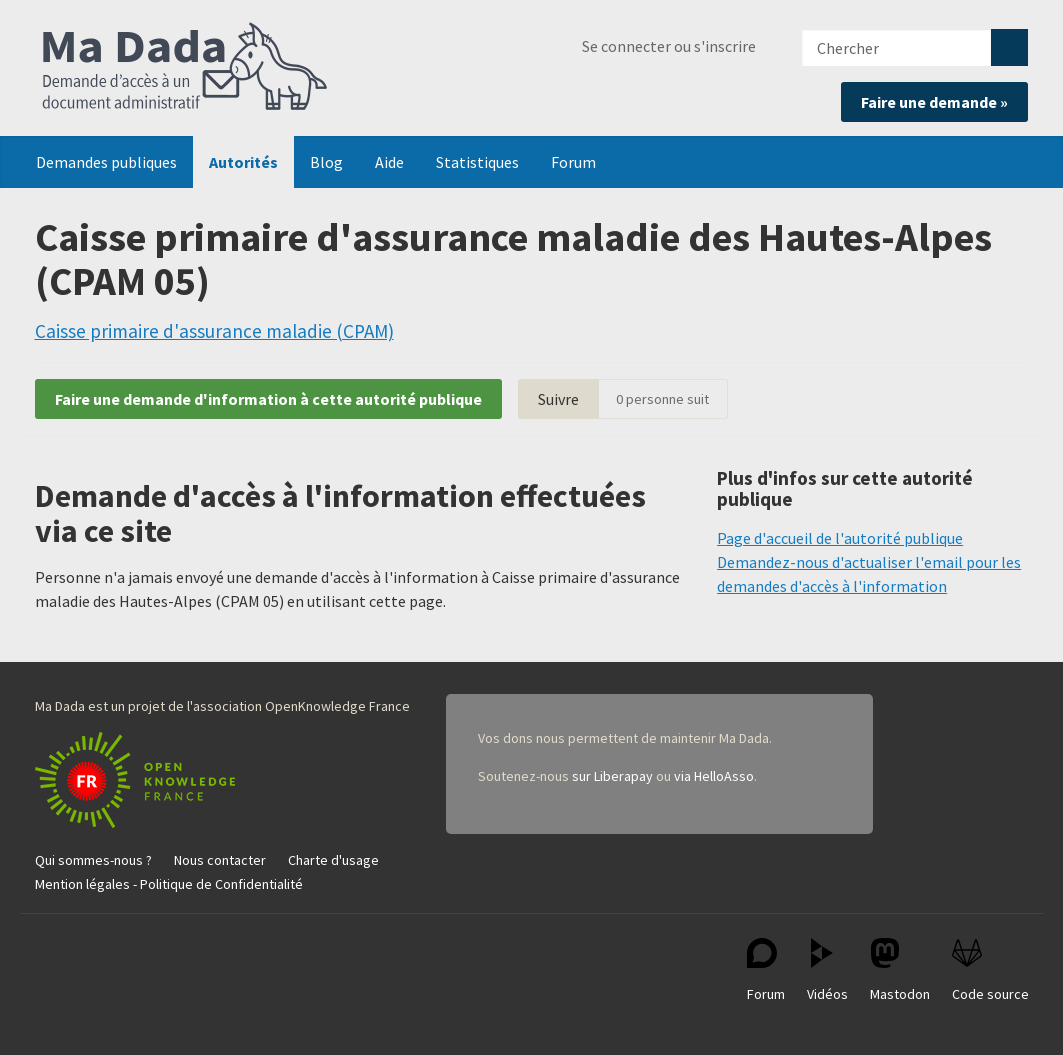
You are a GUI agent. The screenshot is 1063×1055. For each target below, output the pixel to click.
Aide (389, 162)
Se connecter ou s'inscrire (669, 46)
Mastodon (900, 970)
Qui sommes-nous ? (93, 860)
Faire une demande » (934, 102)
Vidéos (827, 970)
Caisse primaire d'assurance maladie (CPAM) (214, 331)
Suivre (558, 399)
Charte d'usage (333, 860)
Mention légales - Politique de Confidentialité (169, 884)
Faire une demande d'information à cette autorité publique (268, 399)
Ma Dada (185, 68)
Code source (990, 970)
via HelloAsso (714, 776)
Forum (573, 162)
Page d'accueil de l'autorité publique (840, 538)
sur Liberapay (612, 776)
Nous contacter (220, 860)
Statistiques (477, 162)
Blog (326, 162)
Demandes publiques (106, 162)
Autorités (243, 162)
